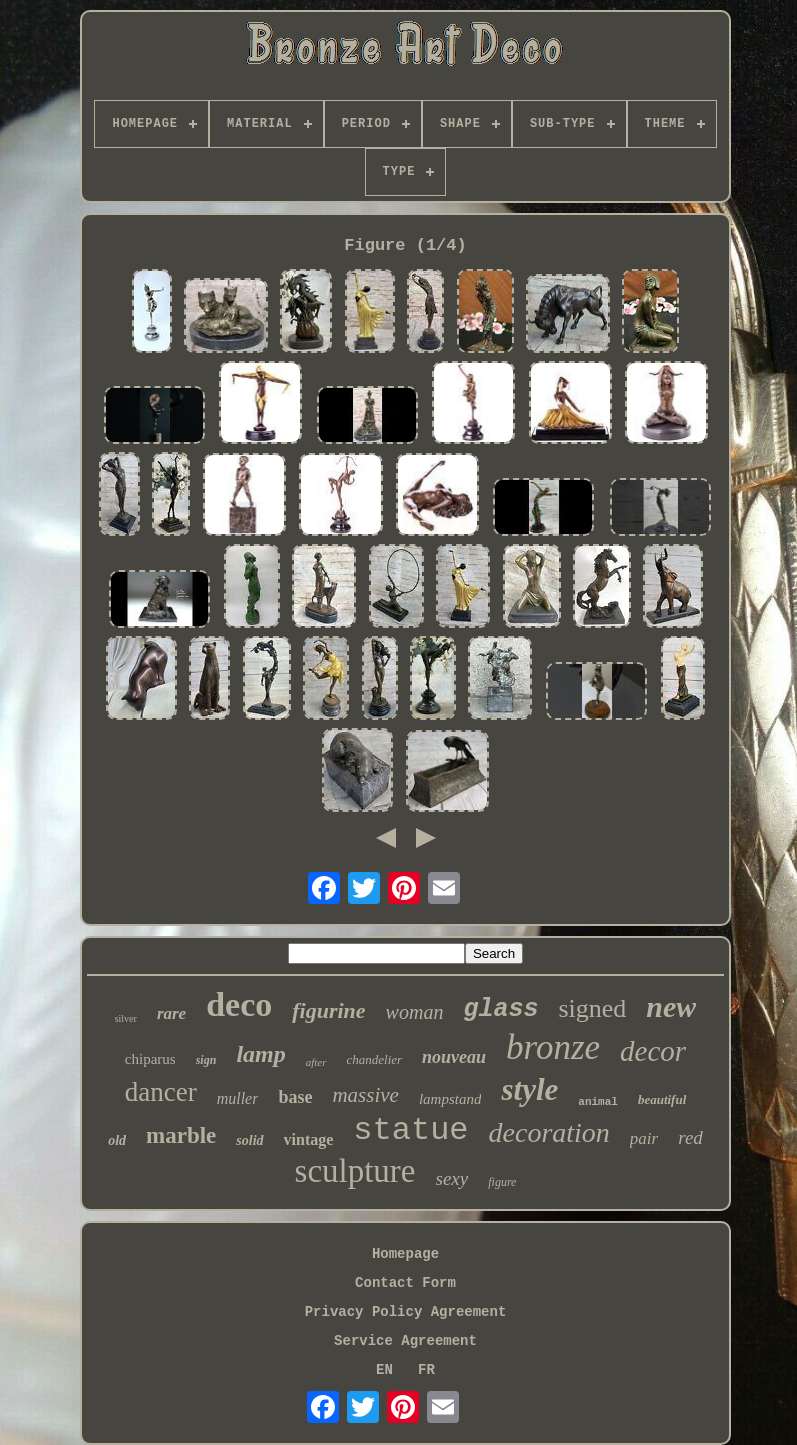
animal (598, 1102)
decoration (549, 1132)
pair (644, 1138)
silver (126, 1018)
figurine (328, 1010)
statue (410, 1130)
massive (365, 1095)
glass (500, 1009)
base (295, 1097)
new (671, 1006)
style (529, 1089)
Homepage (405, 1254)
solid (249, 1140)
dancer (161, 1092)
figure (502, 1182)
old (117, 1140)
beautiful (662, 1099)
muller (238, 1098)
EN (384, 1370)
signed (592, 1008)
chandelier (375, 1059)
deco (239, 1004)
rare (171, 1013)
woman (415, 1012)
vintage (309, 1139)
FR (426, 1370)
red (690, 1137)
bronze (553, 1047)
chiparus (150, 1059)
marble (181, 1135)
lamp (260, 1054)
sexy (452, 1178)
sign (206, 1060)
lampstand (450, 1099)
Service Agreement (405, 1341)
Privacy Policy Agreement (406, 1312)
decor (653, 1051)
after (316, 1062)
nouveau (454, 1057)
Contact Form (405, 1283)
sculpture (355, 1171)
